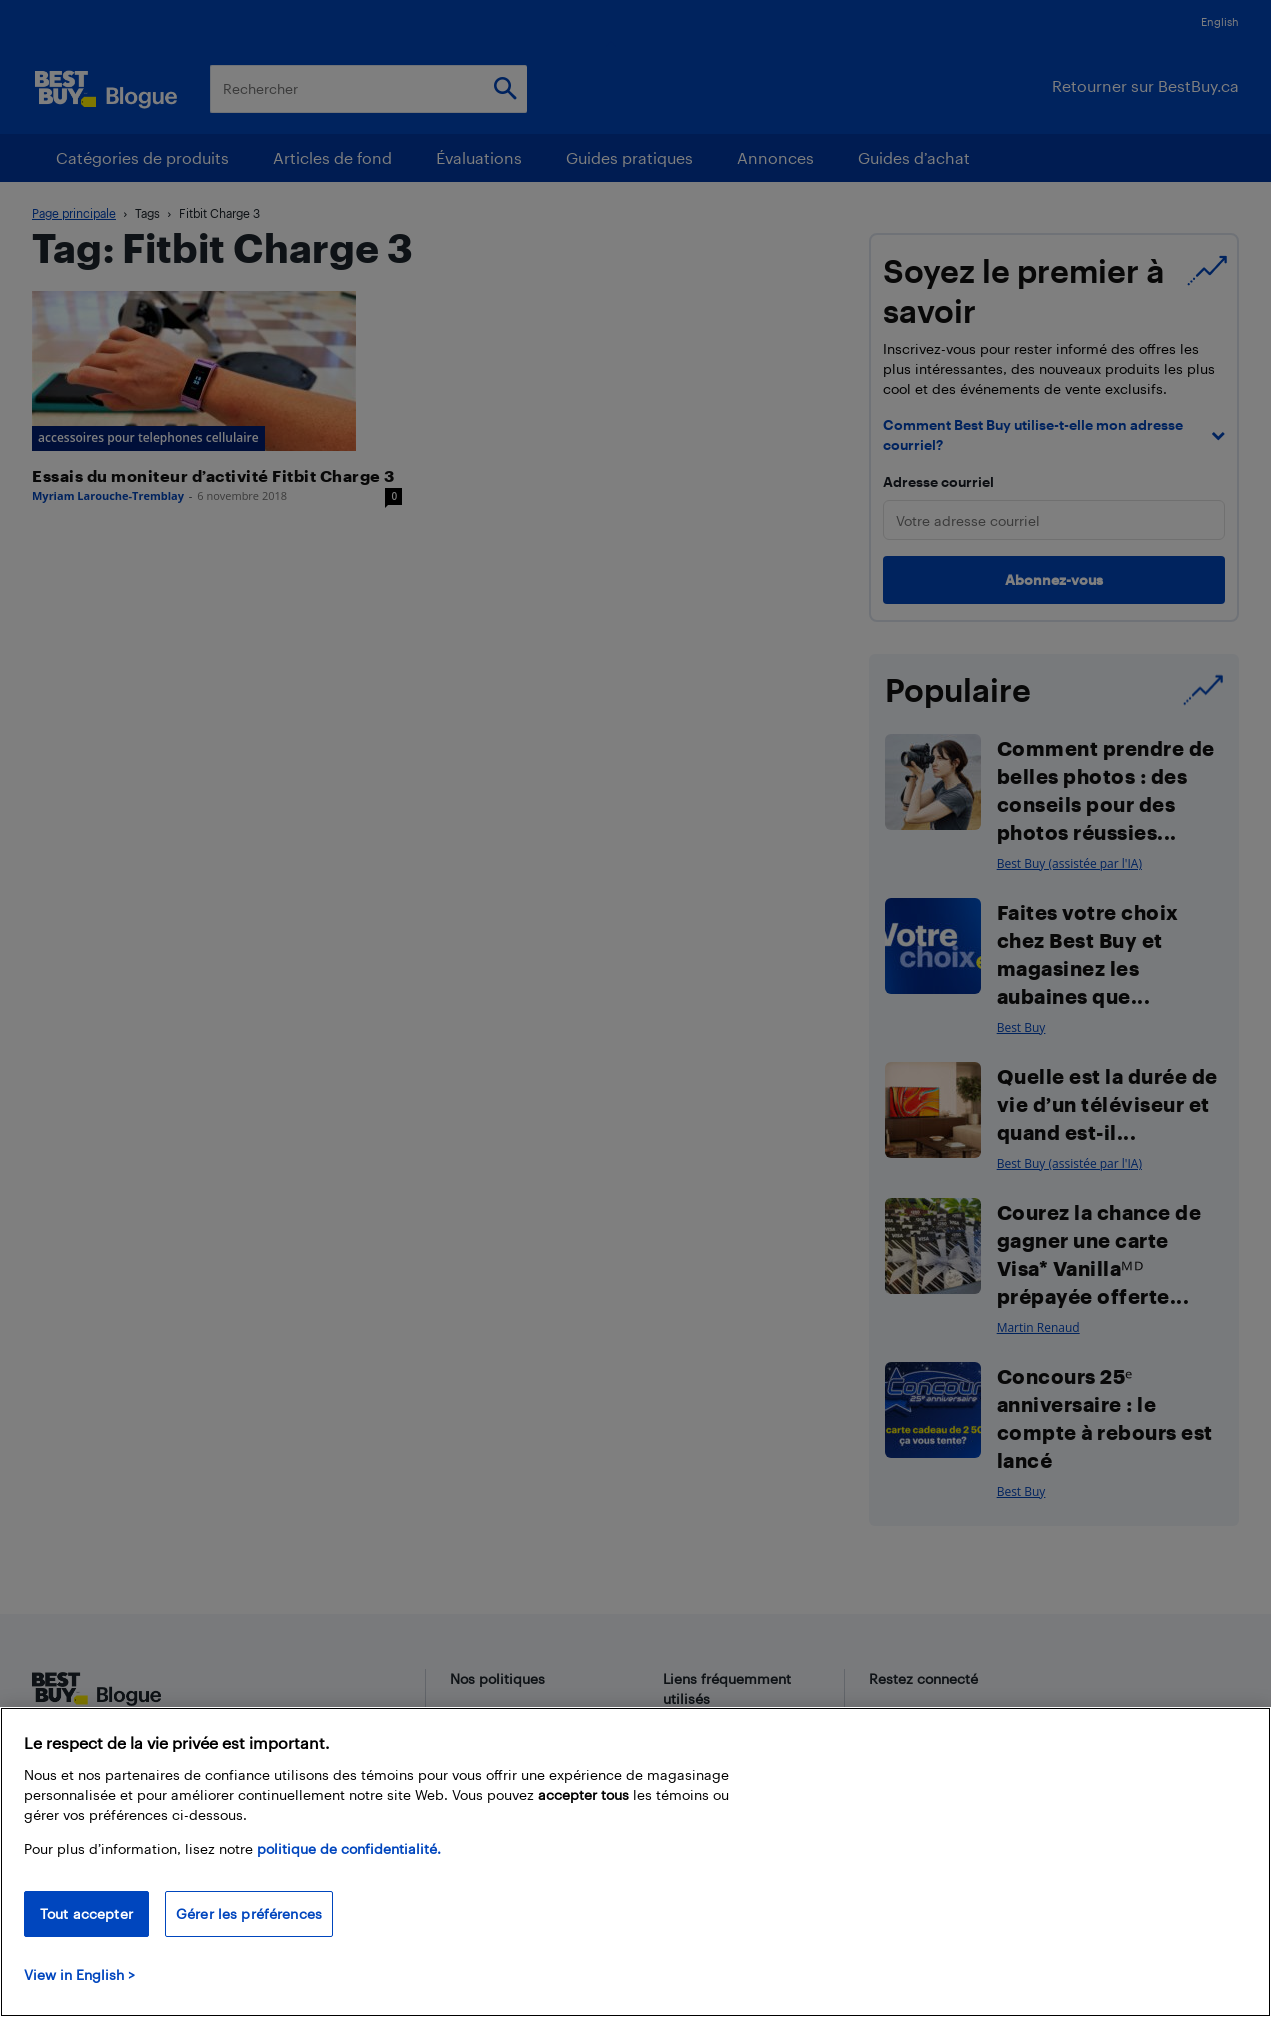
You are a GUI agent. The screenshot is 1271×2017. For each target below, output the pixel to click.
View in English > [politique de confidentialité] (79, 1974)
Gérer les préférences (249, 1913)
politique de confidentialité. (349, 1848)
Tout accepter (86, 1913)
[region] (635, 1862)
